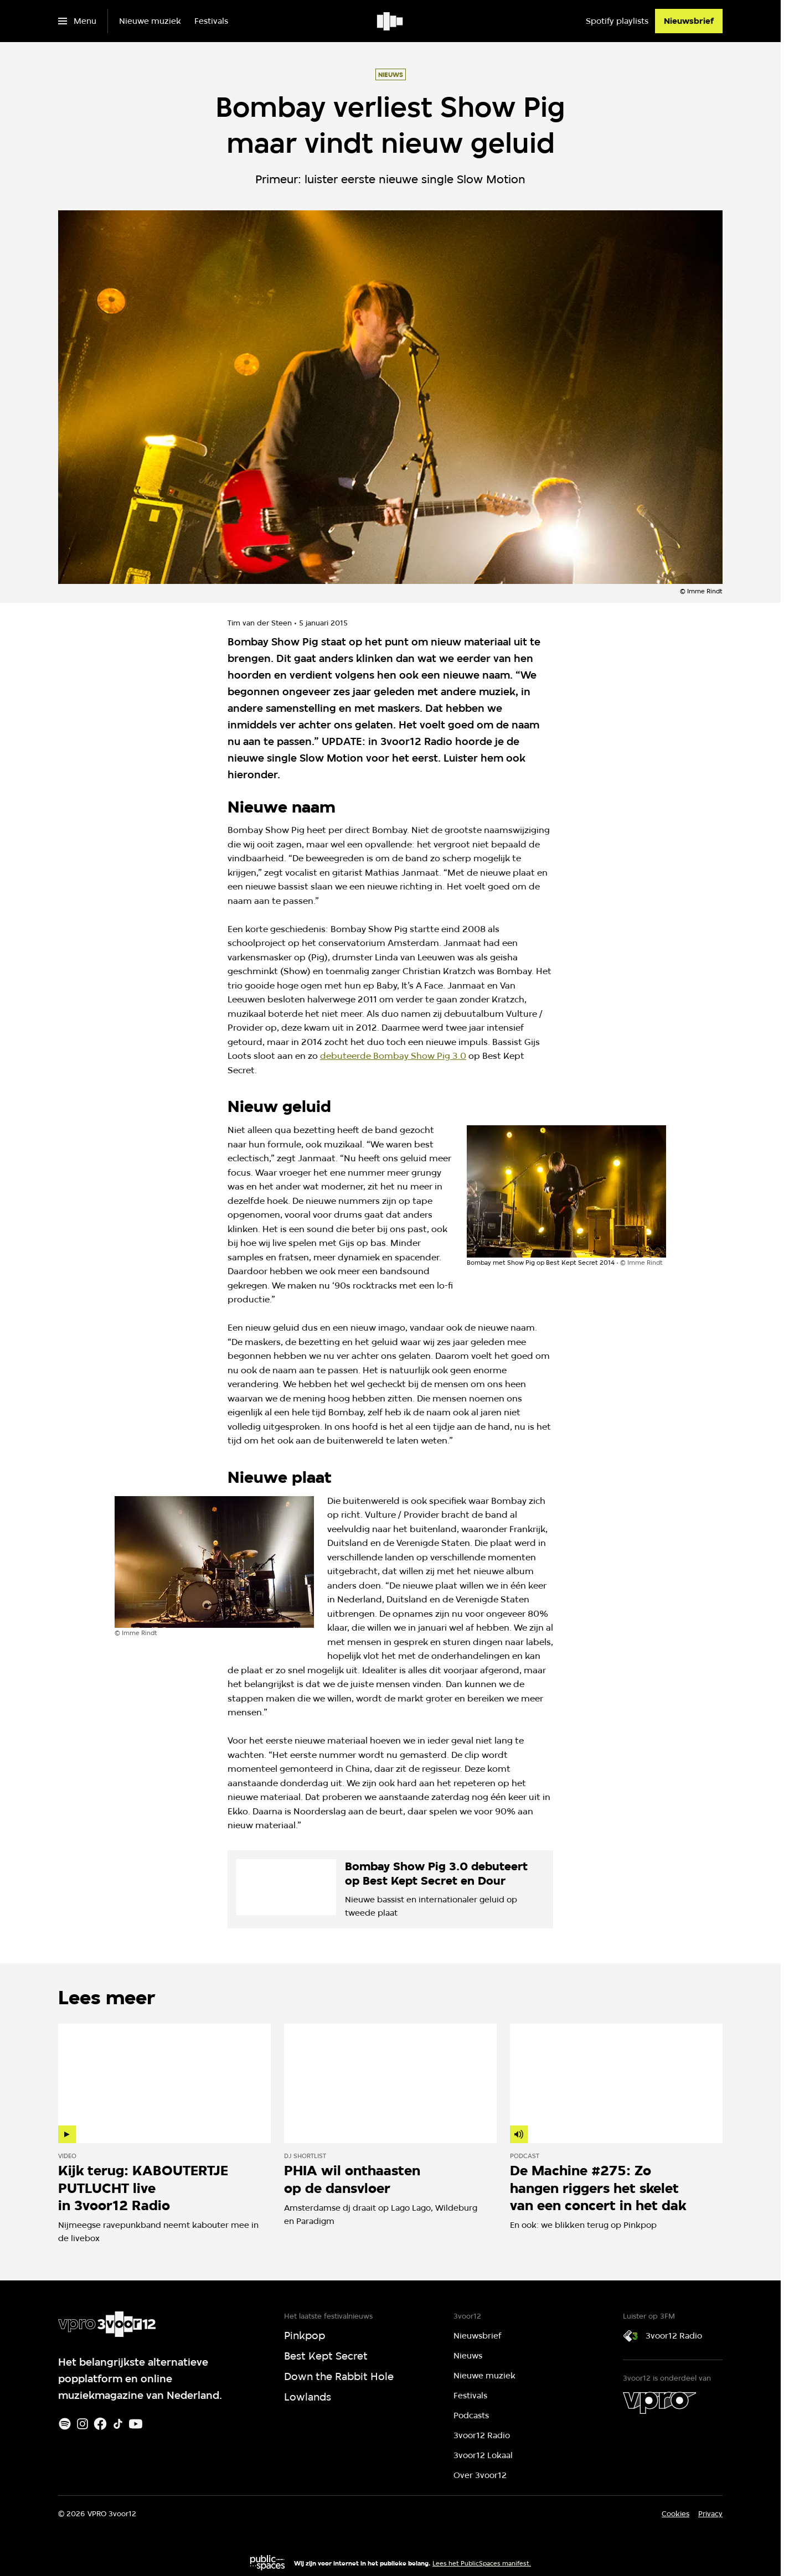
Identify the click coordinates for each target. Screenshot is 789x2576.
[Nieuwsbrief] (689, 21)
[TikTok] (118, 2423)
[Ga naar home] (390, 21)
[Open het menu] (77, 21)
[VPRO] (659, 2403)
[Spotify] (64, 2423)
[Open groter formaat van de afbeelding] (566, 1191)
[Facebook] (100, 2423)
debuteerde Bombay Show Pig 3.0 (393, 1056)
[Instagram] (82, 2423)
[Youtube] (135, 2423)
